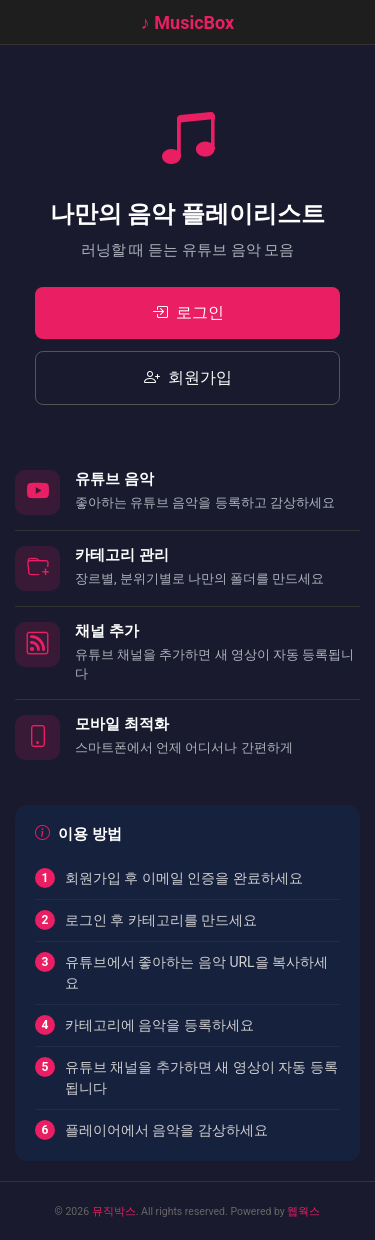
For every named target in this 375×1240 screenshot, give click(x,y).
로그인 (188, 313)
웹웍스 (303, 1211)
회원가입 (188, 378)
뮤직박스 (114, 1211)
